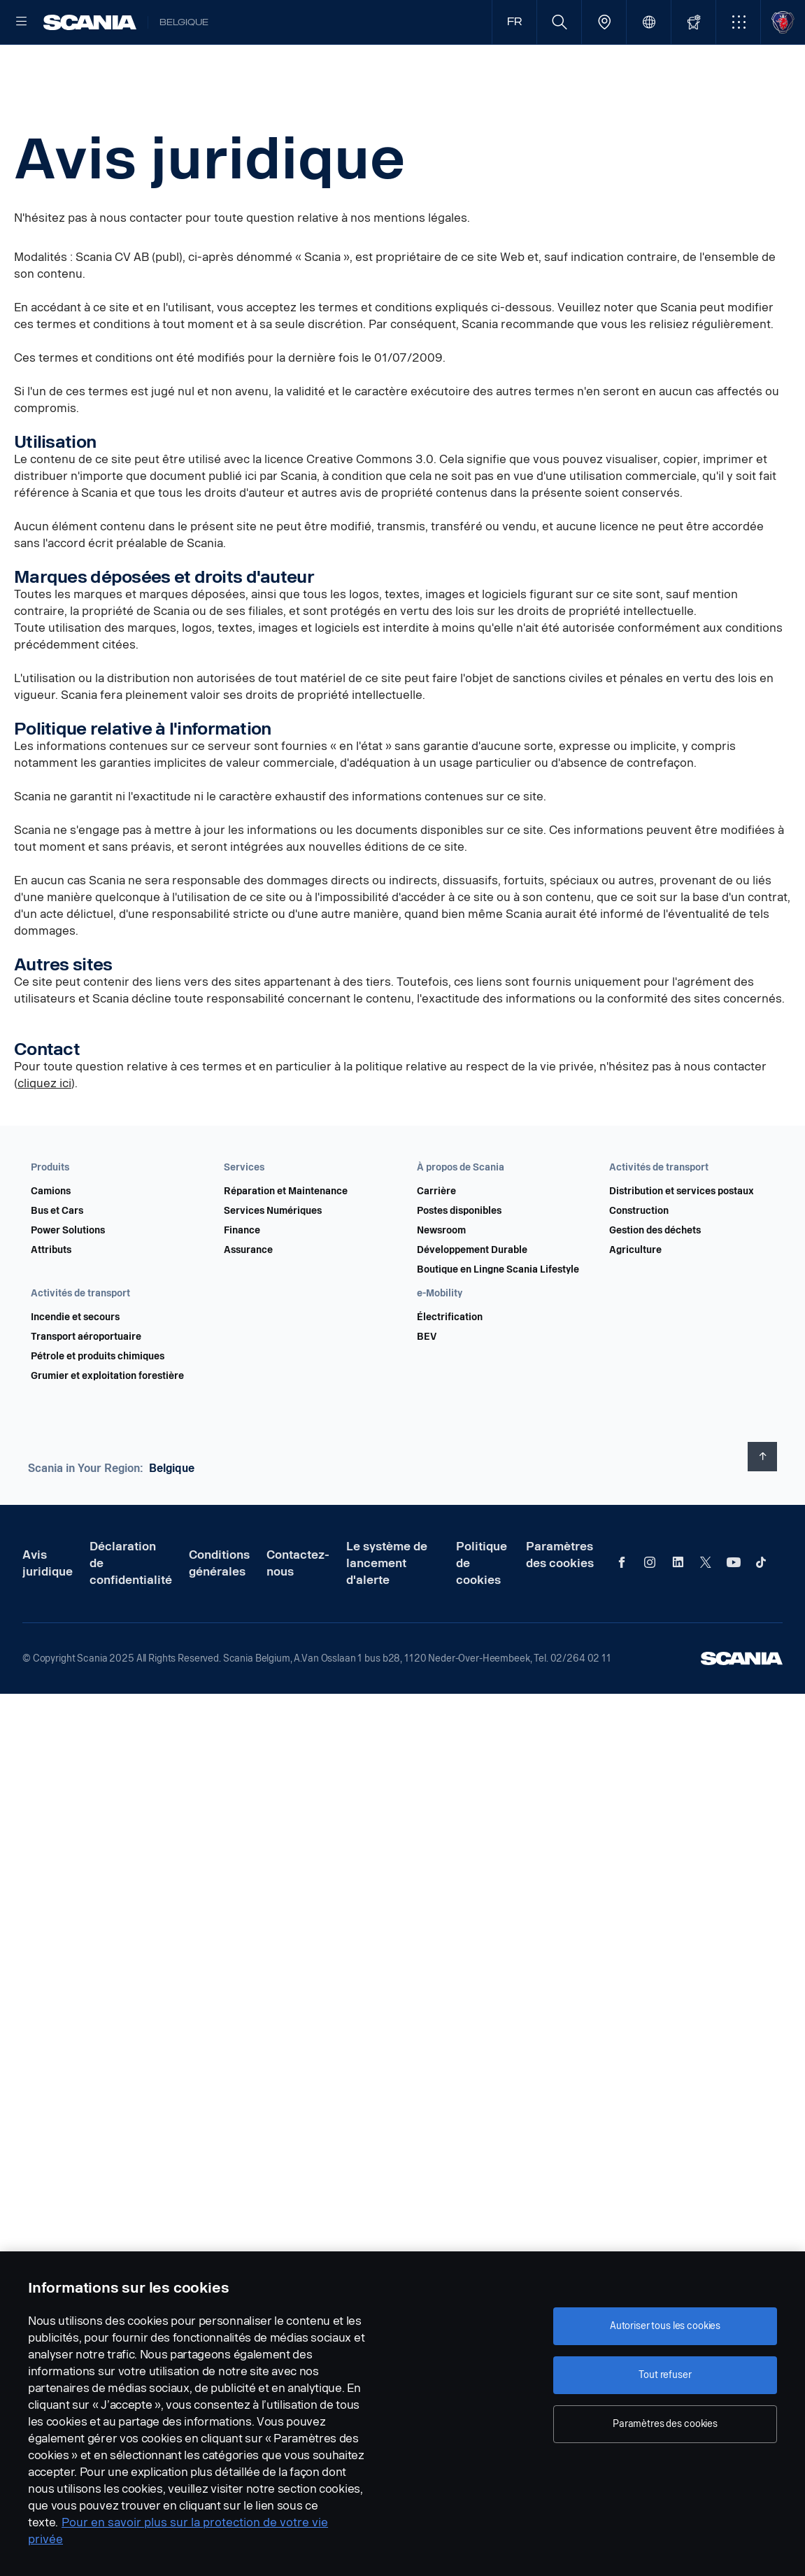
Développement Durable (472, 1295)
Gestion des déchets (655, 1275)
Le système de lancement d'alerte (386, 1608)
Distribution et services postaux (681, 1236)
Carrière (436, 1236)
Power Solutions (68, 1275)
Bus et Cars (57, 1255)
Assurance (248, 1295)
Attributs (51, 1295)
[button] (738, 22)
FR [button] (514, 22)
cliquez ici (44, 1128)
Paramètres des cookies (560, 1600)
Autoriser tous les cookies (665, 2326)
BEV (426, 1381)
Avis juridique (47, 1608)
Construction (639, 1255)
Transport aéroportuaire (86, 1381)
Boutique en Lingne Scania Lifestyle (498, 1314)
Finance (242, 1275)
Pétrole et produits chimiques (97, 1401)
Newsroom (441, 1275)
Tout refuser (665, 2375)
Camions (51, 1236)
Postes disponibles (459, 1255)
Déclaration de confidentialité (131, 1608)
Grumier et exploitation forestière (107, 1421)
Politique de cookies (481, 1608)
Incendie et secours (75, 1362)
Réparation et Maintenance (286, 1236)
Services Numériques (273, 1255)
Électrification (450, 1362)
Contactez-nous (297, 1608)
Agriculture (635, 1295)
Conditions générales (219, 1608)
